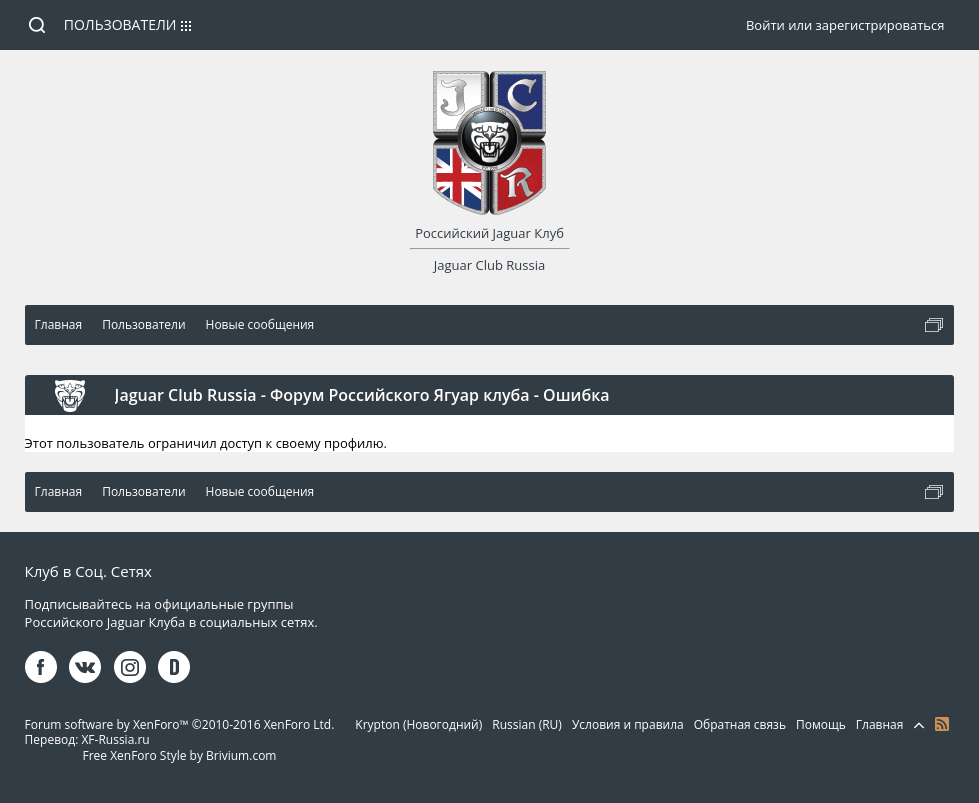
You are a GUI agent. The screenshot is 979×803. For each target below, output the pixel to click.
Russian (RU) (527, 724)
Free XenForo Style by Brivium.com (179, 755)
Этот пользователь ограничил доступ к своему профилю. (206, 443)
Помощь (821, 724)
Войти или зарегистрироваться (845, 25)
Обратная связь (740, 724)
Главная (880, 724)
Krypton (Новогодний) (418, 724)
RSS (942, 724)
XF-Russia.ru (115, 739)
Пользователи (120, 24)
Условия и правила (628, 724)
